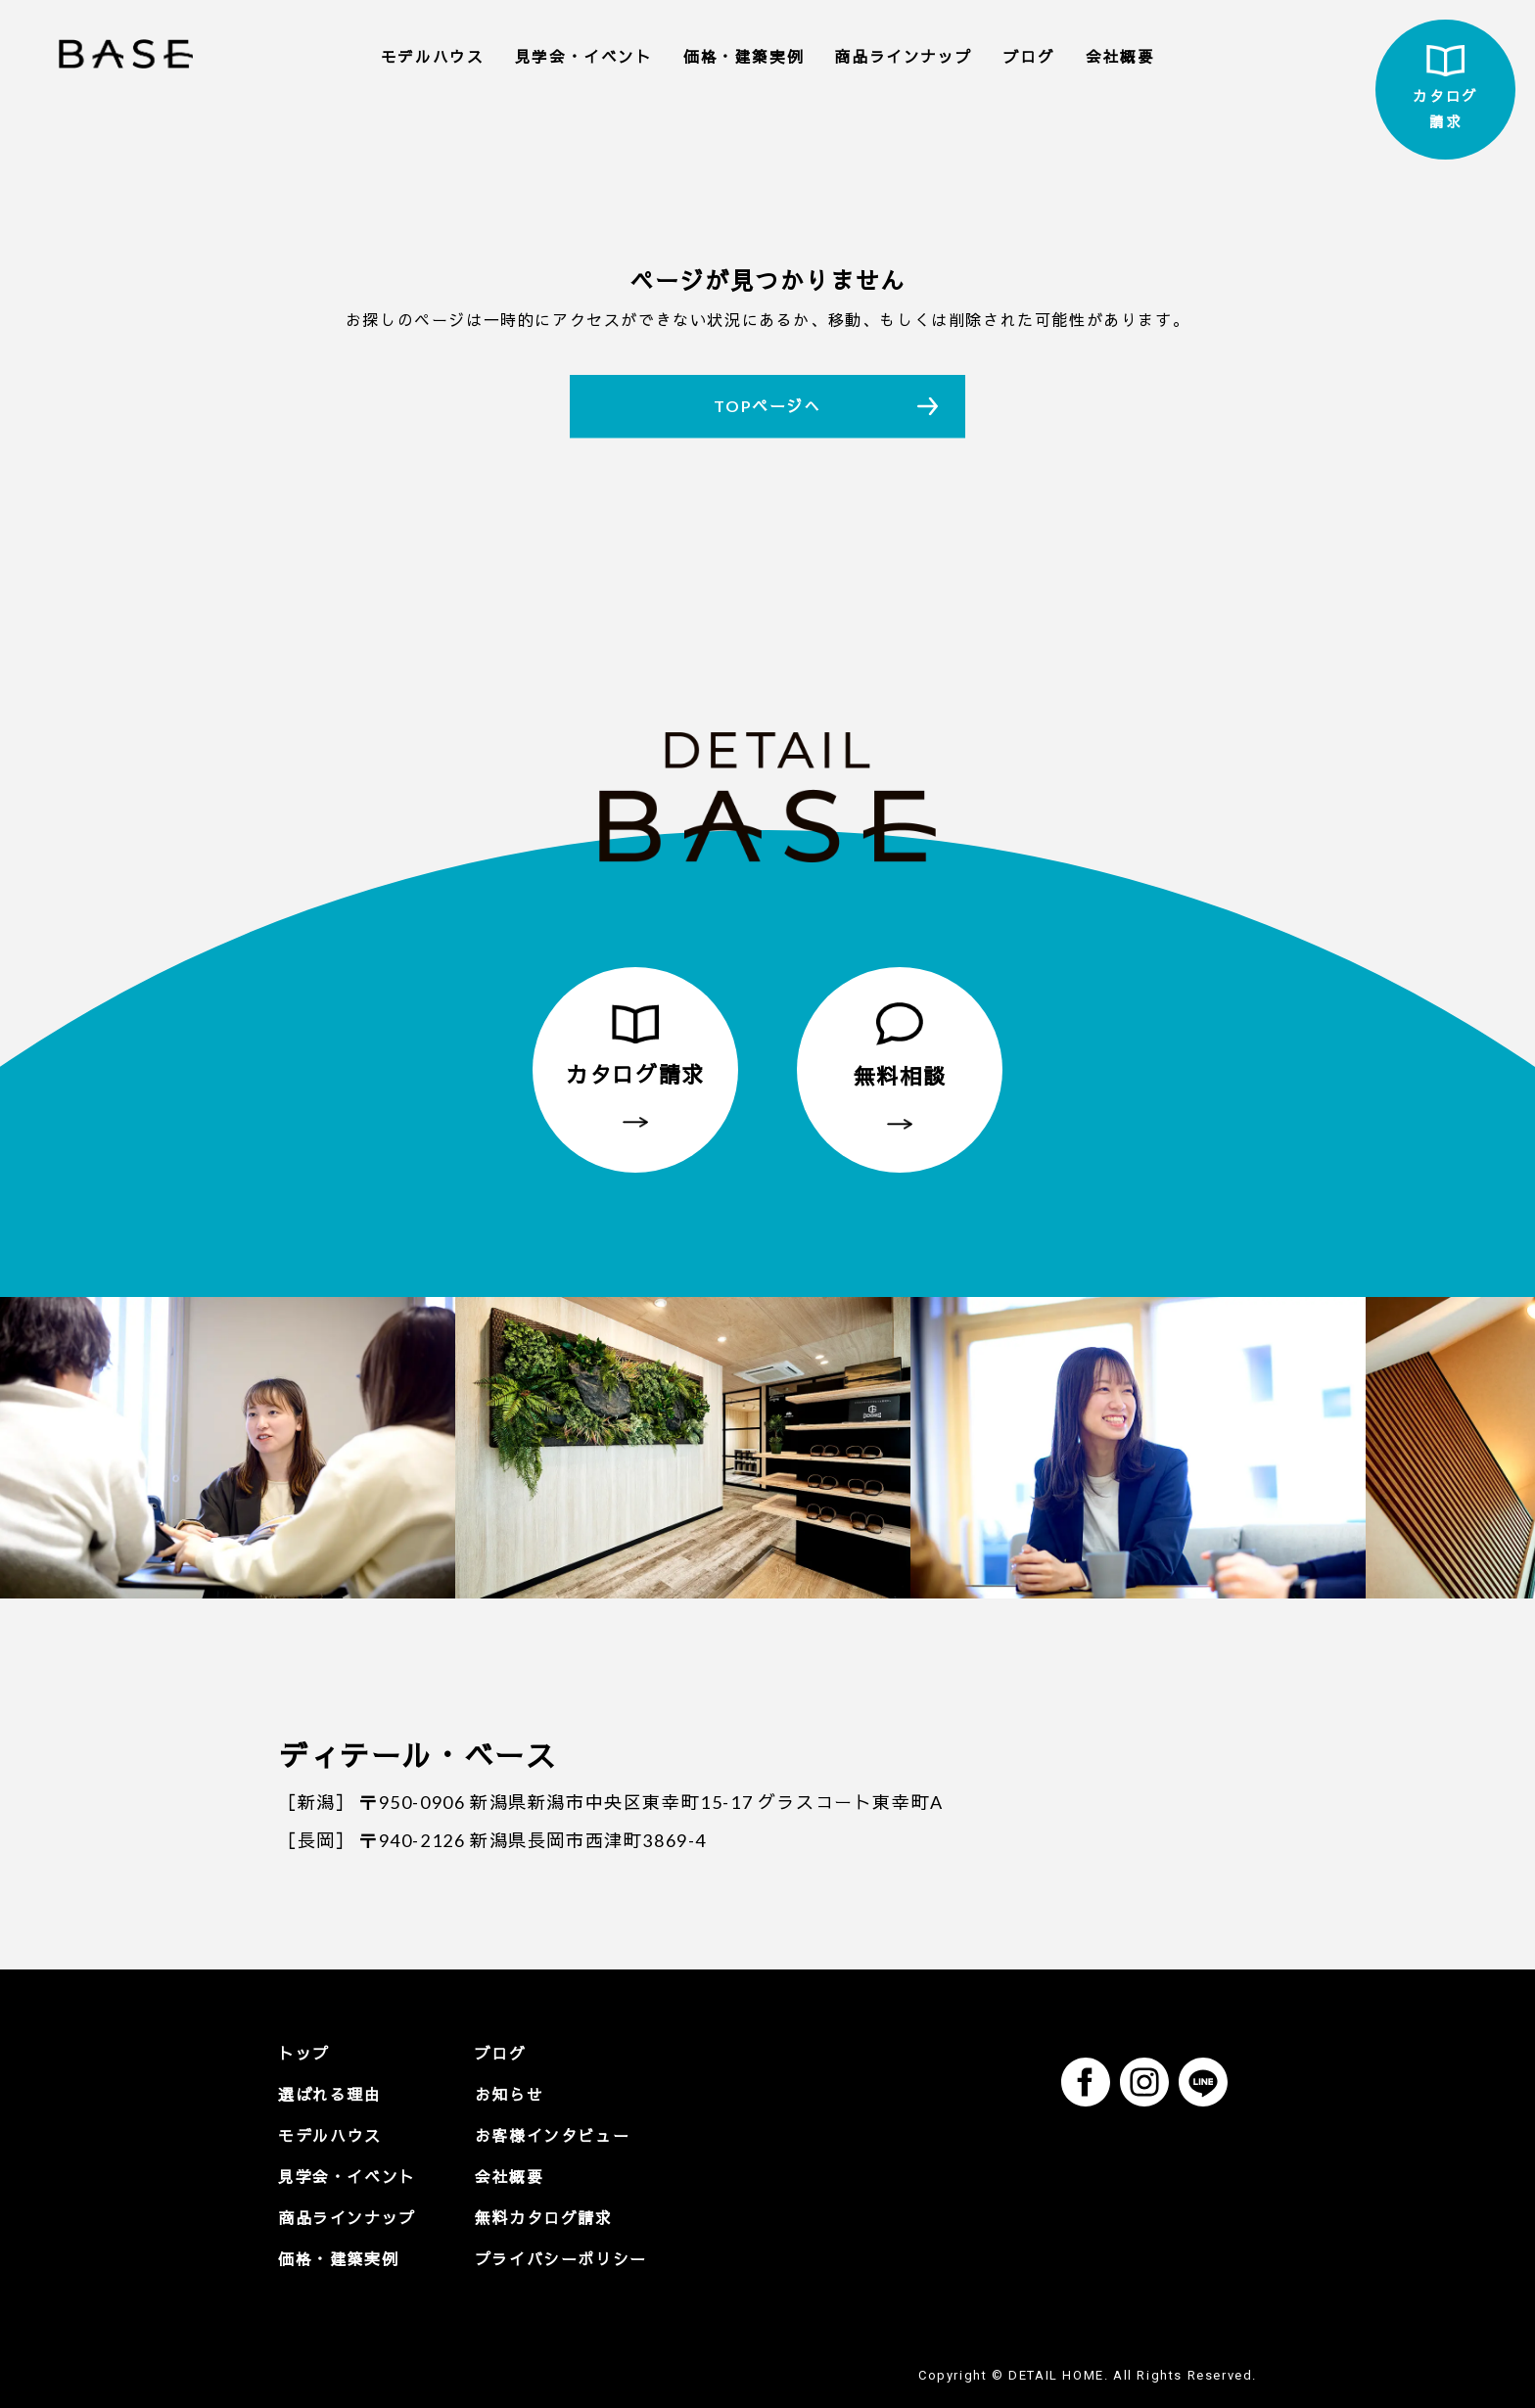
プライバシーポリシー (561, 2258)
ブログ (1029, 57)
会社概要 (1120, 57)
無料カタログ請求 (544, 2217)
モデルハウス (433, 57)
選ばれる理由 (330, 2094)
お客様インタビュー (552, 2135)
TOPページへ (767, 405)
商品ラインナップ (903, 57)
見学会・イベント (584, 57)
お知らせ (509, 2094)
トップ (304, 2053)
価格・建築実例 (743, 57)
